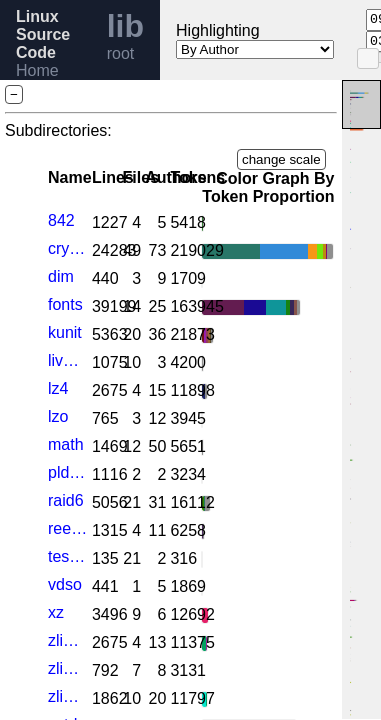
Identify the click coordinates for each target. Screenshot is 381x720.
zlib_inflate (68, 696)
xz (56, 612)
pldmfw (68, 472)
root (121, 53)
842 (61, 220)
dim (61, 276)
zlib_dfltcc (68, 668)
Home (37, 70)
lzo (58, 416)
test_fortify (68, 556)
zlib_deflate (68, 640)
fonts (65, 304)
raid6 (66, 500)
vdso (65, 584)
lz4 (58, 388)
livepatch (68, 360)
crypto (68, 248)
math (66, 444)
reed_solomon (68, 528)
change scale (281, 159)
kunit (65, 332)
